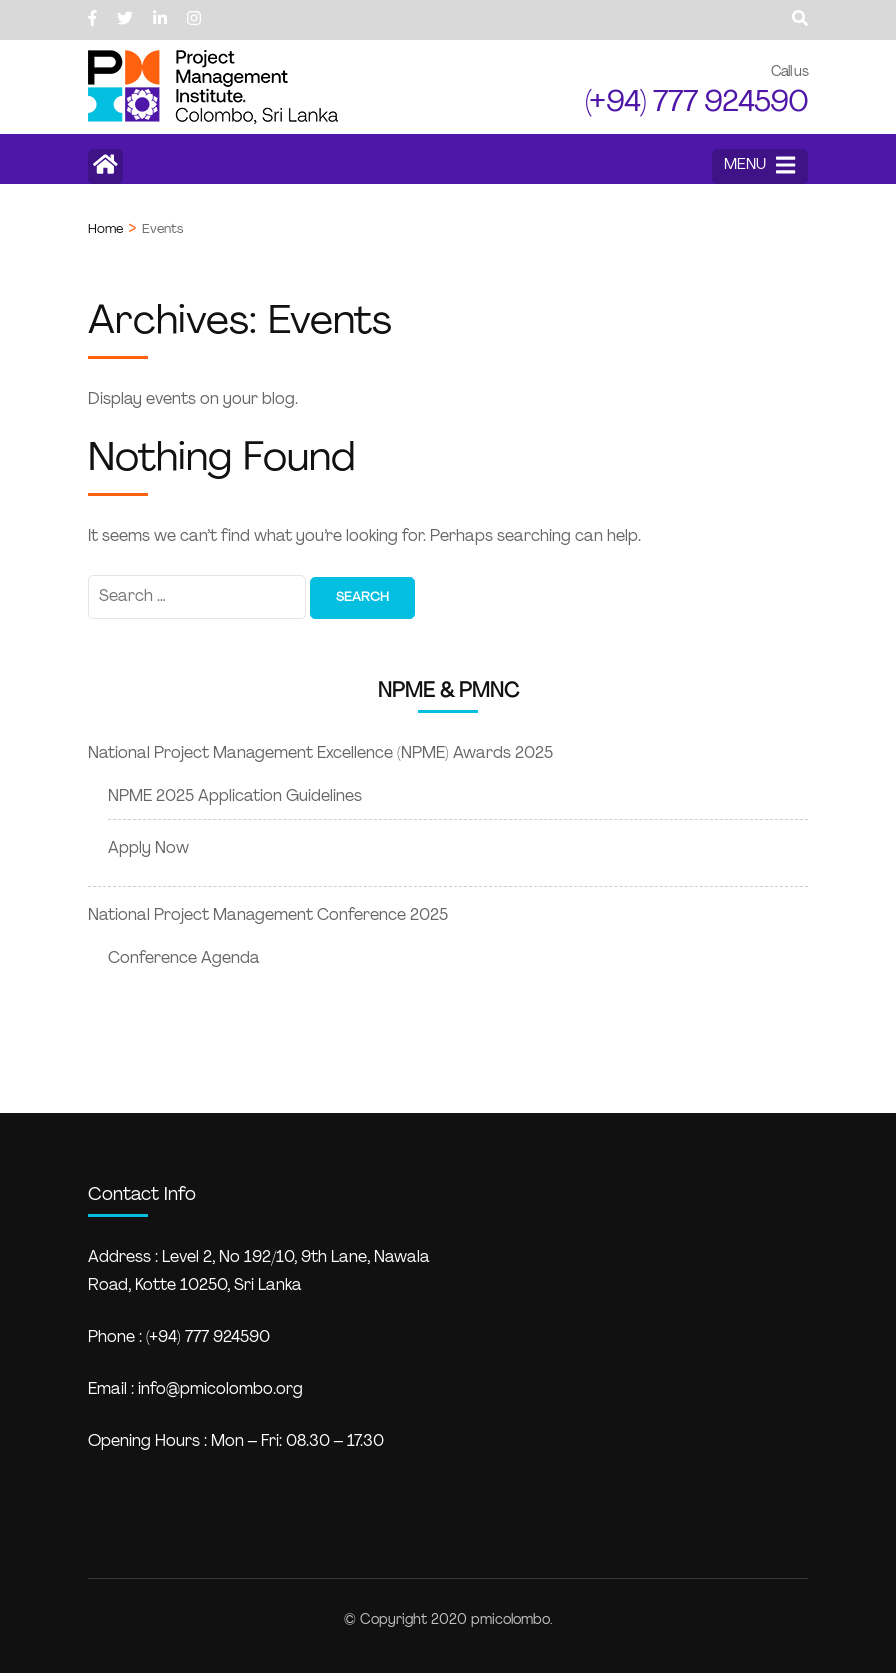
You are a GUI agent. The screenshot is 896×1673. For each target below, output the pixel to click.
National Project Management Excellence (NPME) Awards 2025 (320, 754)
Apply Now (148, 849)
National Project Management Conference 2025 (268, 916)
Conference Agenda (184, 959)
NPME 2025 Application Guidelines (235, 797)
